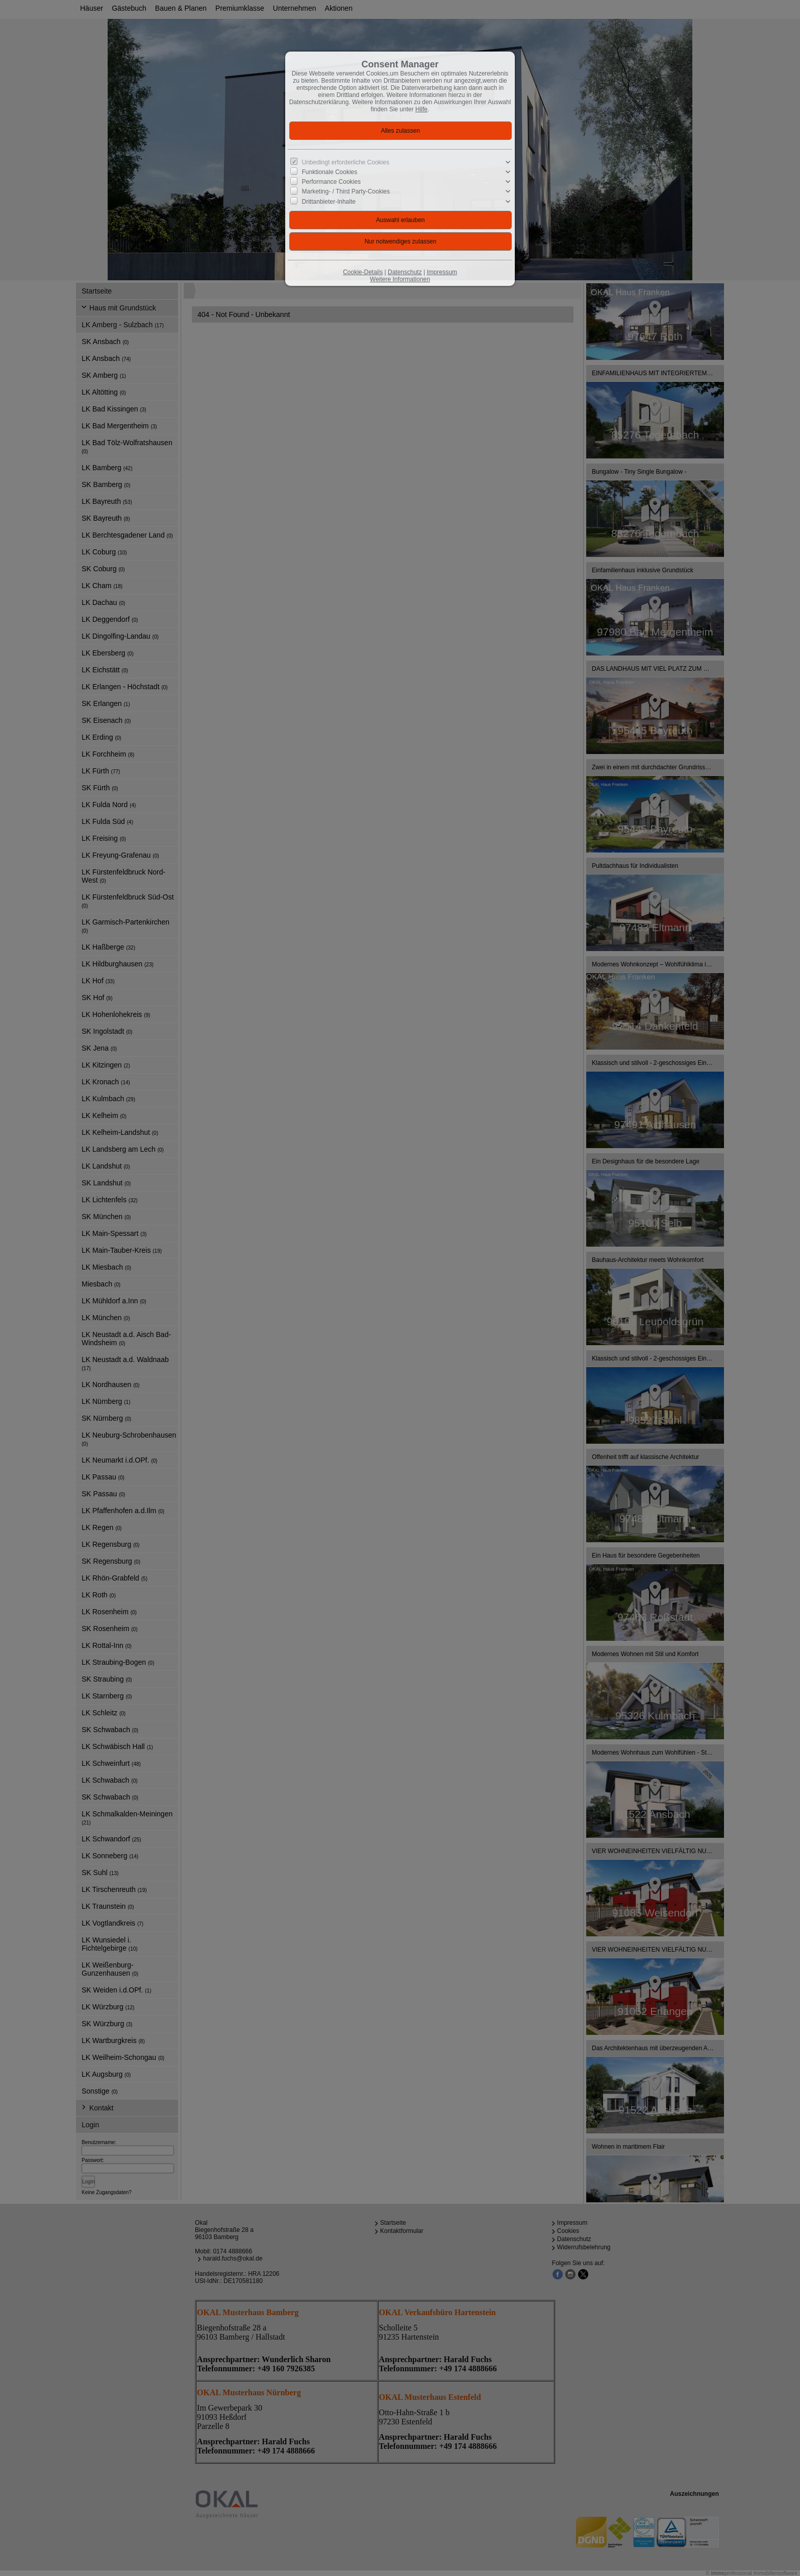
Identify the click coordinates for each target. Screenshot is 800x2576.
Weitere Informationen (400, 279)
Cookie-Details (363, 272)
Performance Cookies (331, 181)
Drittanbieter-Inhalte (329, 201)
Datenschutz (405, 272)
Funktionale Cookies (330, 172)
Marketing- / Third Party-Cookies (346, 191)
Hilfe (421, 109)
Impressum (442, 272)
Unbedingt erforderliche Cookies (345, 162)
